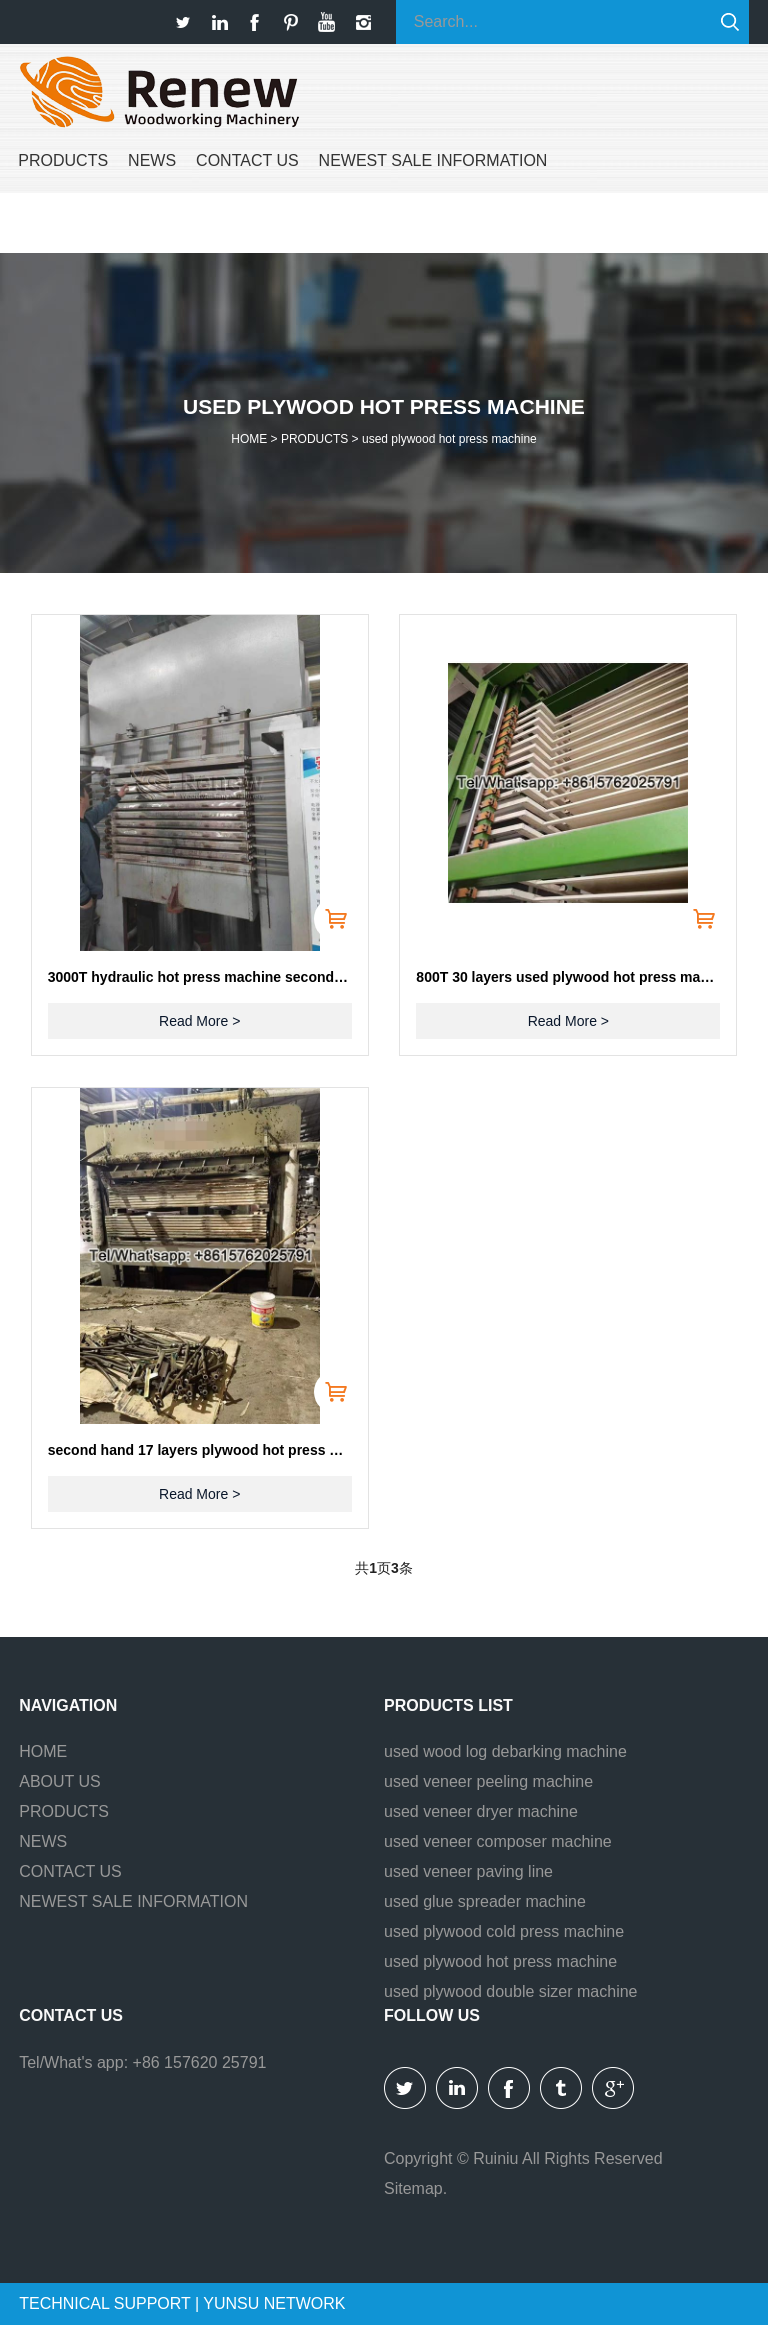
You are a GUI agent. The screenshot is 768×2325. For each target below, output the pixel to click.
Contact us (71, 2015)
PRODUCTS (63, 160)
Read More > (199, 1021)
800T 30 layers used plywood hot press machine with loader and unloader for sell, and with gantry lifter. (568, 977)
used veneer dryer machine (481, 1811)
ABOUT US (60, 1781)
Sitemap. (415, 2188)
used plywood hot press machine (449, 439)
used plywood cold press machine (504, 1931)
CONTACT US (247, 160)
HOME (43, 1751)
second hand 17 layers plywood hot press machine (200, 1450)
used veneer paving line (468, 1871)
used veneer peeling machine (488, 1781)
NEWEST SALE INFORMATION (433, 160)
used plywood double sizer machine (510, 1991)
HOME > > (384, 439)
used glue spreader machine (485, 1901)
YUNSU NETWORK (274, 2303)
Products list (448, 1705)
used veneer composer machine (498, 1841)
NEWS (152, 160)
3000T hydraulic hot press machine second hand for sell (200, 977)
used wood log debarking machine (505, 1751)
